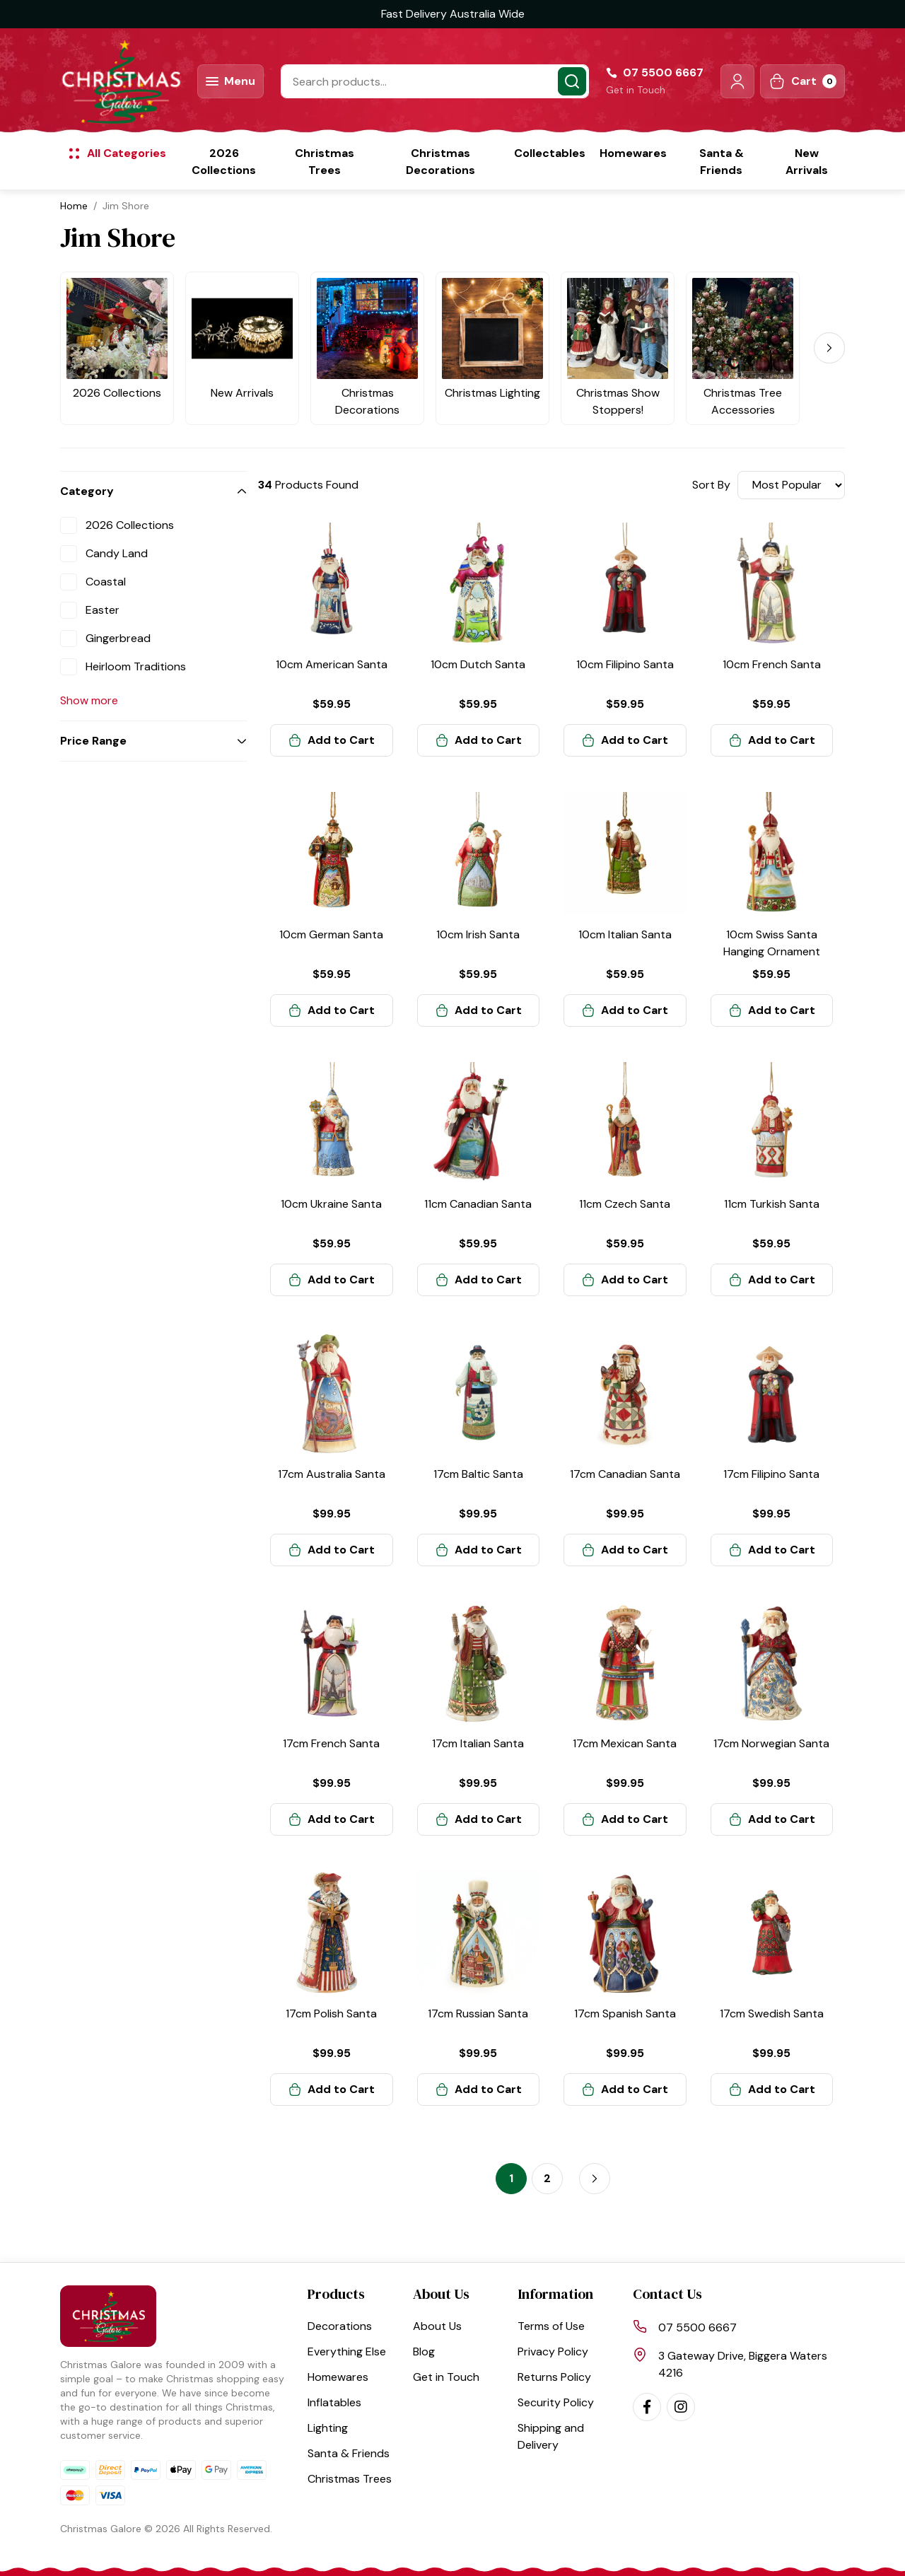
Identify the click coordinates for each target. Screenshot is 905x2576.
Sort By (711, 484)
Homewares (633, 153)
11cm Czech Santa (624, 1203)
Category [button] (87, 491)
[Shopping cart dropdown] (802, 81)
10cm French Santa (772, 664)
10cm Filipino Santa (625, 664)
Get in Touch (635, 89)
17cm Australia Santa (331, 1474)
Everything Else (347, 2351)
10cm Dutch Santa (478, 664)
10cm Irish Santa (478, 934)
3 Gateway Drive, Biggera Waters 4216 (742, 2364)
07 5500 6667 (697, 2327)
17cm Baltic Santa (478, 1474)
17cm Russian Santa (478, 2013)
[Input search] (435, 81)
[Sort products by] (791, 485)
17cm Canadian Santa (625, 1474)
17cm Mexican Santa (625, 1743)
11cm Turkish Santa (771, 1203)
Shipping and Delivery (551, 2436)
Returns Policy (554, 2377)
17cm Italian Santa (478, 1743)
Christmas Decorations (440, 161)
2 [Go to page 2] (547, 2178)
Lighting (328, 2427)
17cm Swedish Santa (772, 2013)
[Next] (829, 347)
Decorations (340, 2326)
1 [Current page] (511, 2178)
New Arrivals (807, 161)
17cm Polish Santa (331, 2013)
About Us (437, 2326)
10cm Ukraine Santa (331, 1203)
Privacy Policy (553, 2351)
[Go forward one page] (594, 2178)
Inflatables (334, 2402)
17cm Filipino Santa (771, 1474)
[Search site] (572, 81)
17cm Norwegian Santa (771, 1743)
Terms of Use (551, 2326)
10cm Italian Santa (625, 934)
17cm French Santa (331, 1743)
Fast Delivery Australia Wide (453, 13)
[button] (737, 81)
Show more (89, 700)
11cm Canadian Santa (478, 1203)
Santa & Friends (721, 161)
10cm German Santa (331, 934)
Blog (424, 2351)
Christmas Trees (324, 161)
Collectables (549, 153)
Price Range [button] (93, 740)
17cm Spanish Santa (625, 2013)
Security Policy (556, 2402)
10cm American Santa (331, 664)
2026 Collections (224, 161)
